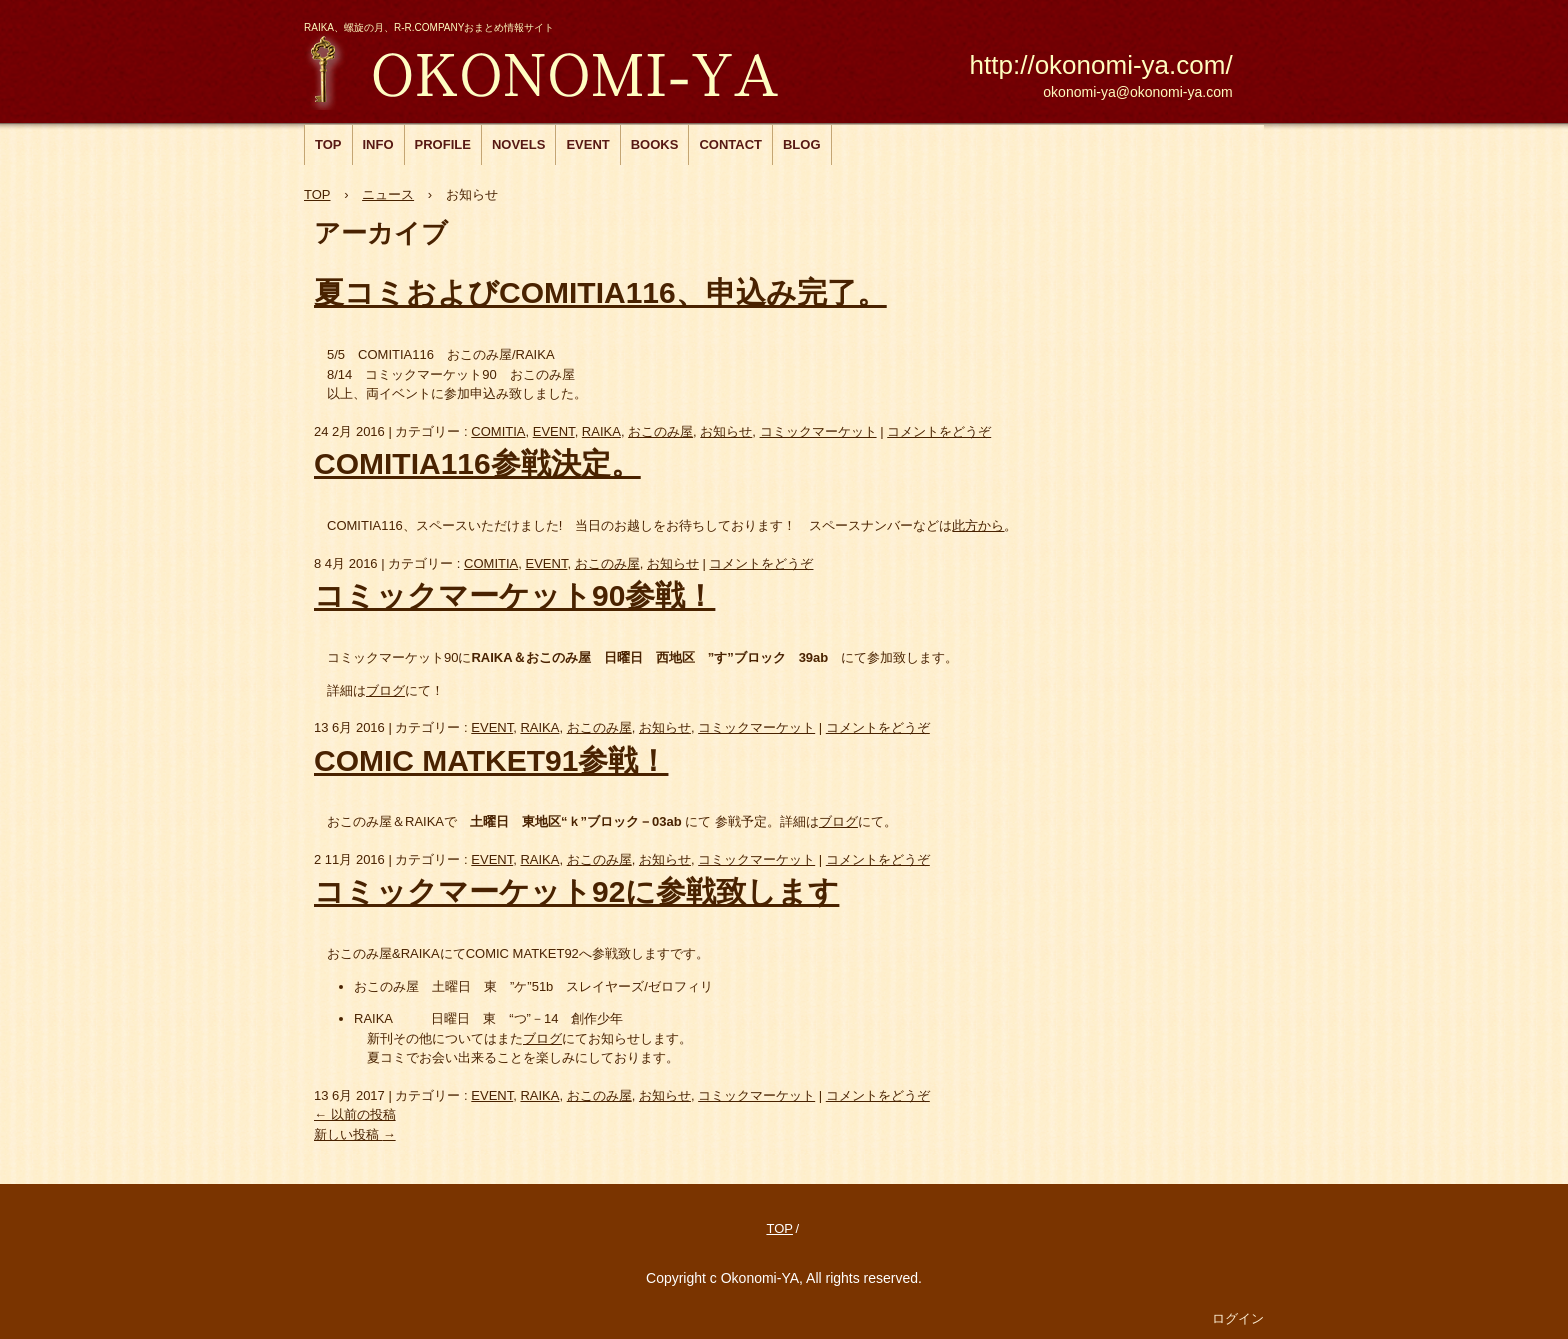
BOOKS (655, 144)
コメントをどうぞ (939, 431)
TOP (328, 144)
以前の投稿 (355, 1114)
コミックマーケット (818, 431)
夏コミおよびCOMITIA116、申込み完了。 (600, 292)
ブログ (385, 690)
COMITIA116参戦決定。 (477, 463)
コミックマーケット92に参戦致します (576, 891)
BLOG (802, 144)
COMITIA (498, 431)
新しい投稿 (355, 1134)
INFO (378, 144)
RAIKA (601, 431)
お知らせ (726, 431)
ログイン (1238, 1318)
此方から (978, 525)
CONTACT (730, 144)
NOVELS (518, 144)
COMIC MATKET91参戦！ (491, 760)
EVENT (587, 144)
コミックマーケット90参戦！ (514, 595)
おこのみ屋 (562, 70)
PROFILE (443, 144)
